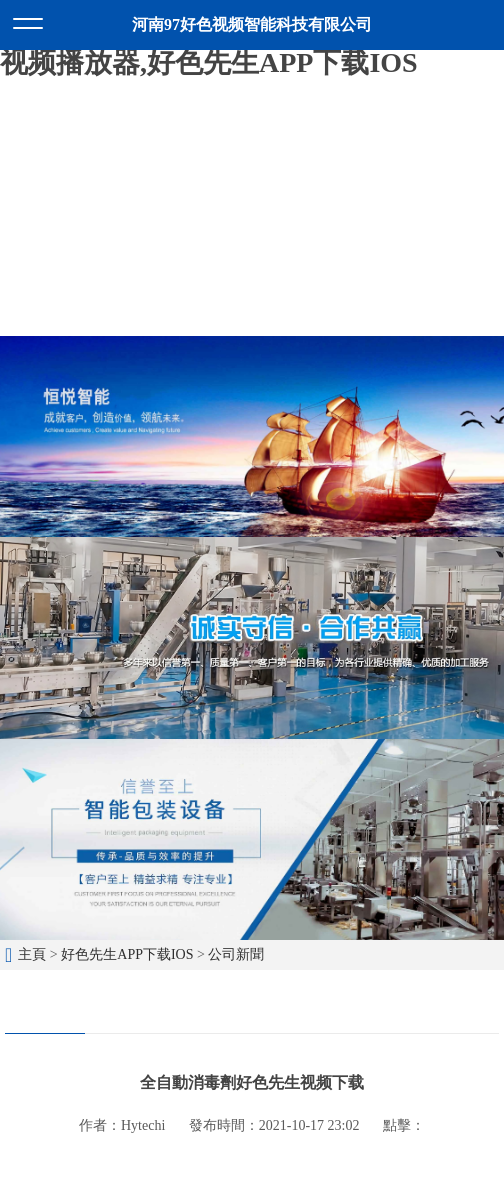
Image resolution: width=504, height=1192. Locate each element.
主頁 (32, 954)
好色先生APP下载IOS (127, 954)
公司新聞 (236, 954)
